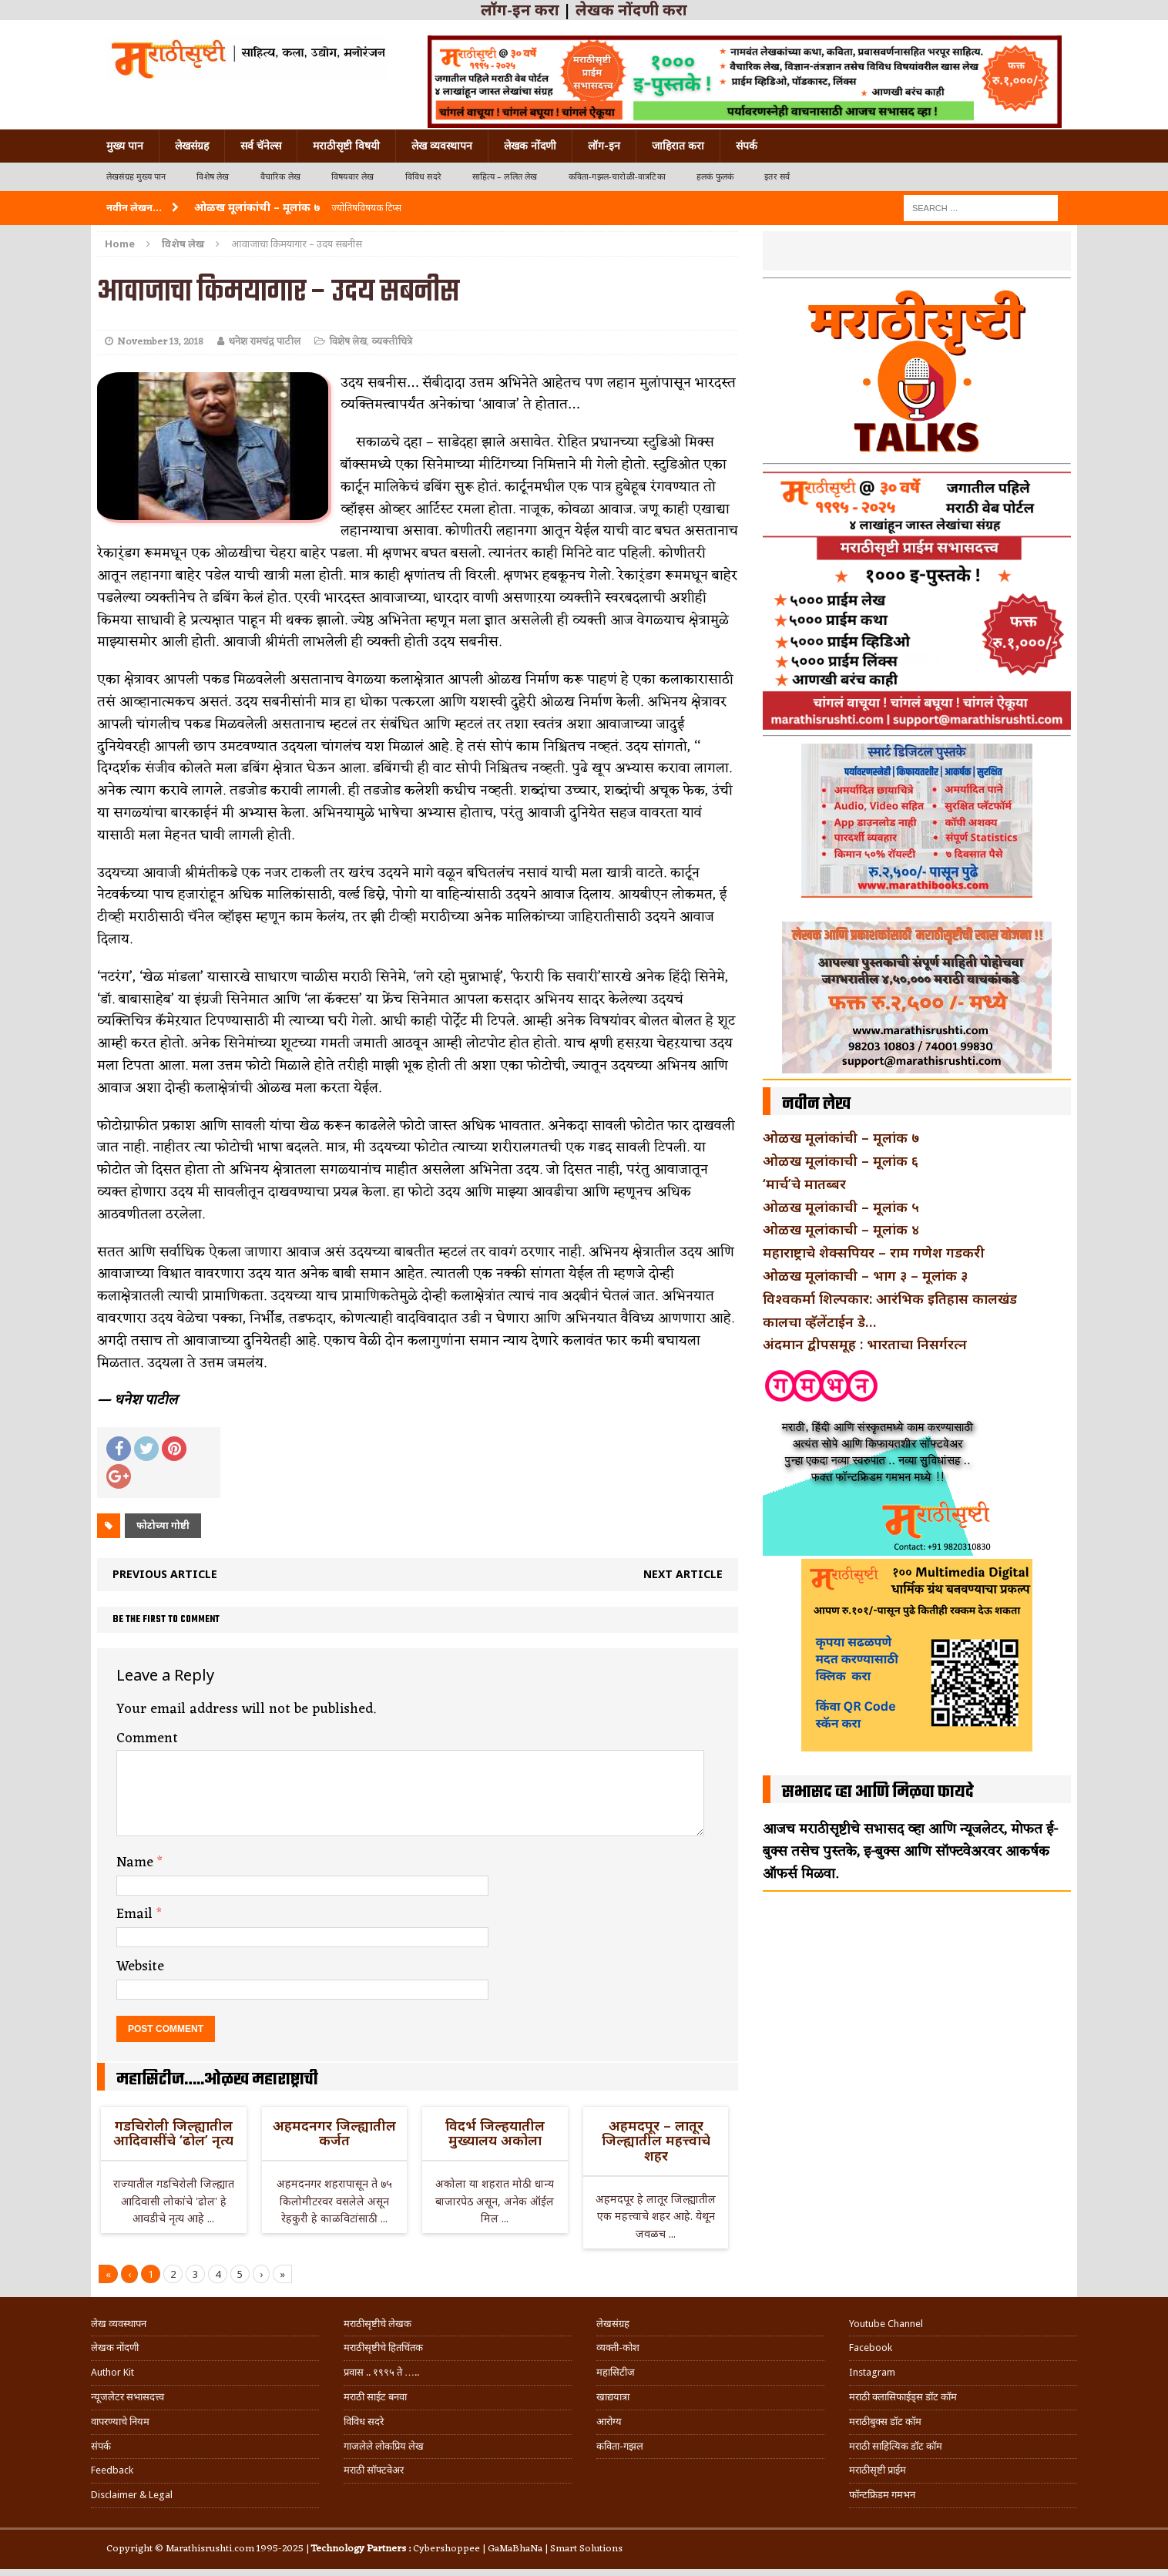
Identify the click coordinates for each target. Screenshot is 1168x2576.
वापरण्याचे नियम (120, 2421)
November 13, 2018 (160, 342)
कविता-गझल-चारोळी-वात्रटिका (617, 177)
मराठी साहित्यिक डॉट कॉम (895, 2446)
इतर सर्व (777, 177)
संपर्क (746, 145)
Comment (147, 1738)
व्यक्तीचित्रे (391, 342)
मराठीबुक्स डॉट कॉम (885, 2421)
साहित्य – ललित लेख (505, 177)
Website (140, 1966)
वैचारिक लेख (280, 177)
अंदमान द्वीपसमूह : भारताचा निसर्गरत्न (865, 1344)
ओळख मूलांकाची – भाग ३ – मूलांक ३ (865, 1275)
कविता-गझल (619, 2446)
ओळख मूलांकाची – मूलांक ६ (840, 1160)
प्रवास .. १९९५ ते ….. (381, 2372)
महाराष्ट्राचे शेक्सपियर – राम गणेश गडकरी (874, 1252)
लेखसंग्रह (192, 145)
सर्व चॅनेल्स (260, 145)
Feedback (112, 2470)
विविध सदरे (423, 177)
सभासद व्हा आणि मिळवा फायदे (878, 1792)
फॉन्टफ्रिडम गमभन (882, 2494)
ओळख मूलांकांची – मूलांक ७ (841, 1137)
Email (136, 1914)
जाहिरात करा (678, 145)
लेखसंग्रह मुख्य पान (136, 177)
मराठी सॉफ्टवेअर (374, 2470)
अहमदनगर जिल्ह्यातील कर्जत (334, 2133)
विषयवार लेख (352, 177)
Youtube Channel (886, 2323)
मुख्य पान (124, 145)
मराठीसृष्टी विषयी (346, 145)
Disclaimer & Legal (132, 2494)
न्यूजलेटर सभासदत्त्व (127, 2397)
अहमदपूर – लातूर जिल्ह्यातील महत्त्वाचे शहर (656, 2140)
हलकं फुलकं (714, 177)
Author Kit (112, 2372)
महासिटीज (615, 2372)
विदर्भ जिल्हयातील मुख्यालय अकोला (495, 2133)
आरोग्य (609, 2421)
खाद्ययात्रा (612, 2397)
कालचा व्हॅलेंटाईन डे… (819, 1321)
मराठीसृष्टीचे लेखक (377, 2323)
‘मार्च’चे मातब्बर (804, 1183)
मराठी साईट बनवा (375, 2397)
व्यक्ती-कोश (617, 2347)
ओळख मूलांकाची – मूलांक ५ (841, 1206)
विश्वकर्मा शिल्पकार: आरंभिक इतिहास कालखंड (890, 1298)
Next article (683, 1574)
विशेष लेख (212, 177)
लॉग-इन (604, 145)
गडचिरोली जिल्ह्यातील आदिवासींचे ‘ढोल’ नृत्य (173, 2133)
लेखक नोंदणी (530, 145)
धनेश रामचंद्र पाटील (264, 342)
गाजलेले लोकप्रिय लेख (384, 2446)
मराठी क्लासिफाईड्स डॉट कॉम (903, 2397)
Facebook (870, 2347)
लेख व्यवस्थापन (441, 145)
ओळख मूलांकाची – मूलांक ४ (841, 1229)
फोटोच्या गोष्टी (163, 1525)
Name (136, 1862)
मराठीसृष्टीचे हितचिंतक (383, 2347)
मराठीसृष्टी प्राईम (877, 2470)
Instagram (872, 2372)
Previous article (164, 1574)
